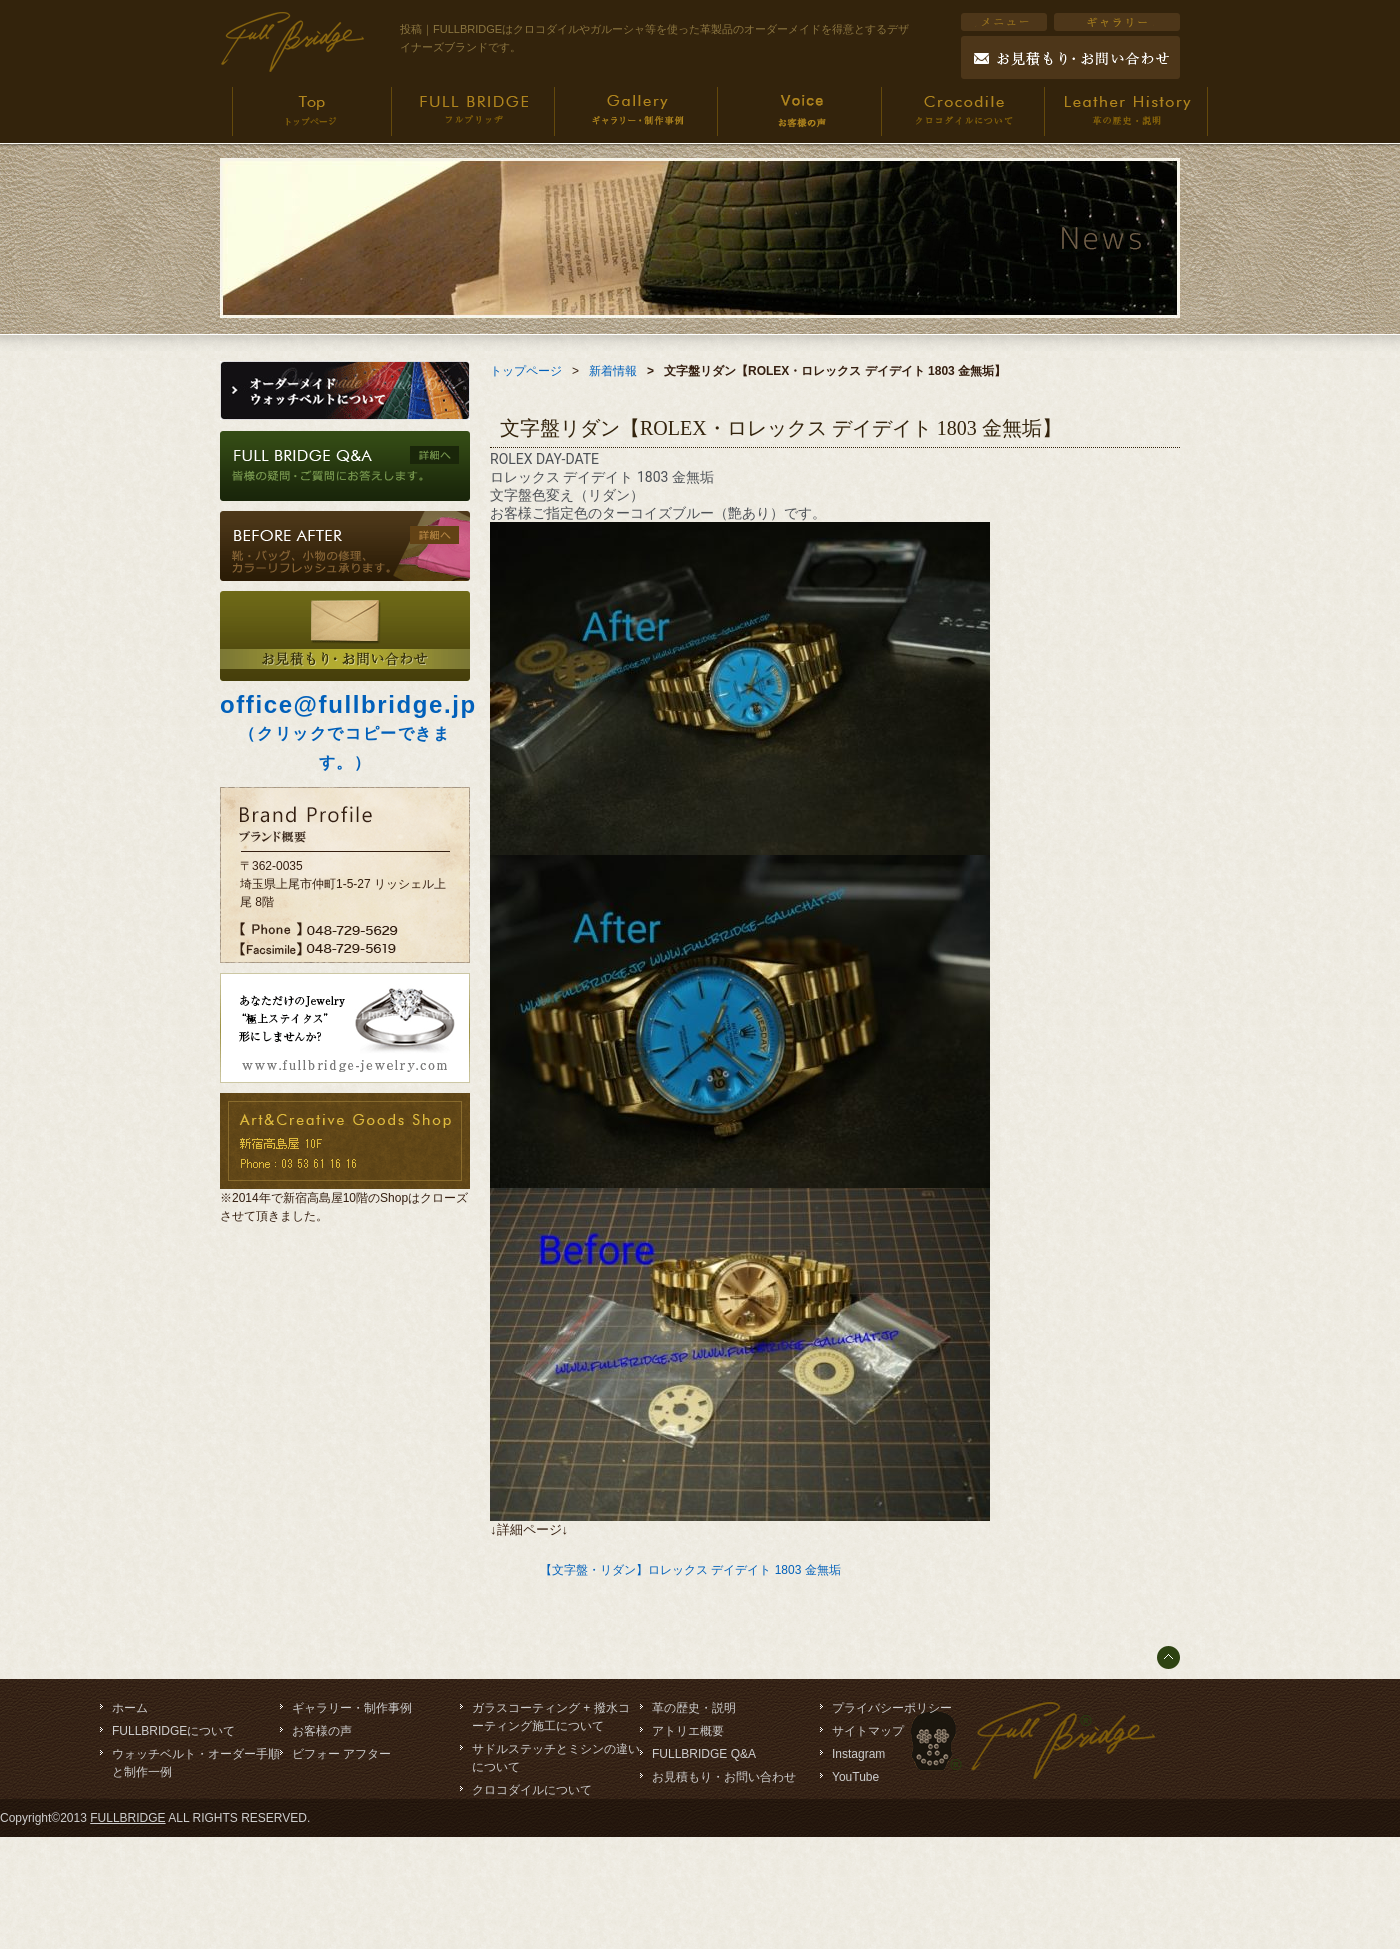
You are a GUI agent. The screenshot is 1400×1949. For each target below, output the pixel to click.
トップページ (526, 371)
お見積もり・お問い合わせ (724, 1777)
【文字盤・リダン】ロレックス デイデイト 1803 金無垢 (690, 1570)
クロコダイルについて (532, 1790)
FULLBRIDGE (127, 1818)
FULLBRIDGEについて (173, 1731)
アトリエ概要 (688, 1731)
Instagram (858, 1754)
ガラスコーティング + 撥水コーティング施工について (551, 1717)
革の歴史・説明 (694, 1708)
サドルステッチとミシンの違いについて (556, 1758)
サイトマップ (868, 1731)
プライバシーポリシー (892, 1708)
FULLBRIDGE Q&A (704, 1754)
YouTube (855, 1777)
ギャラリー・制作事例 (352, 1708)
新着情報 (613, 371)
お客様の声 (322, 1731)
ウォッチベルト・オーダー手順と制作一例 (196, 1763)
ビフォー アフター (341, 1754)
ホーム (130, 1708)
